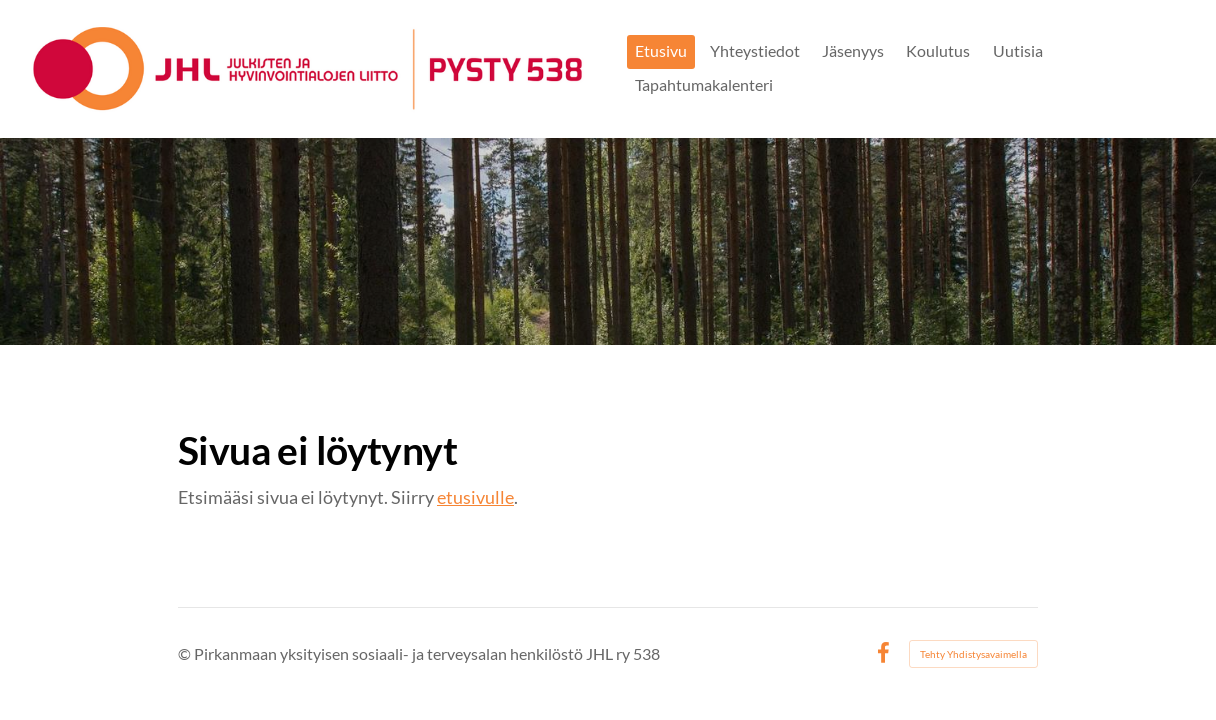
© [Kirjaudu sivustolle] (186, 653)
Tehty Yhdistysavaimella (973, 654)
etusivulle (475, 497)
